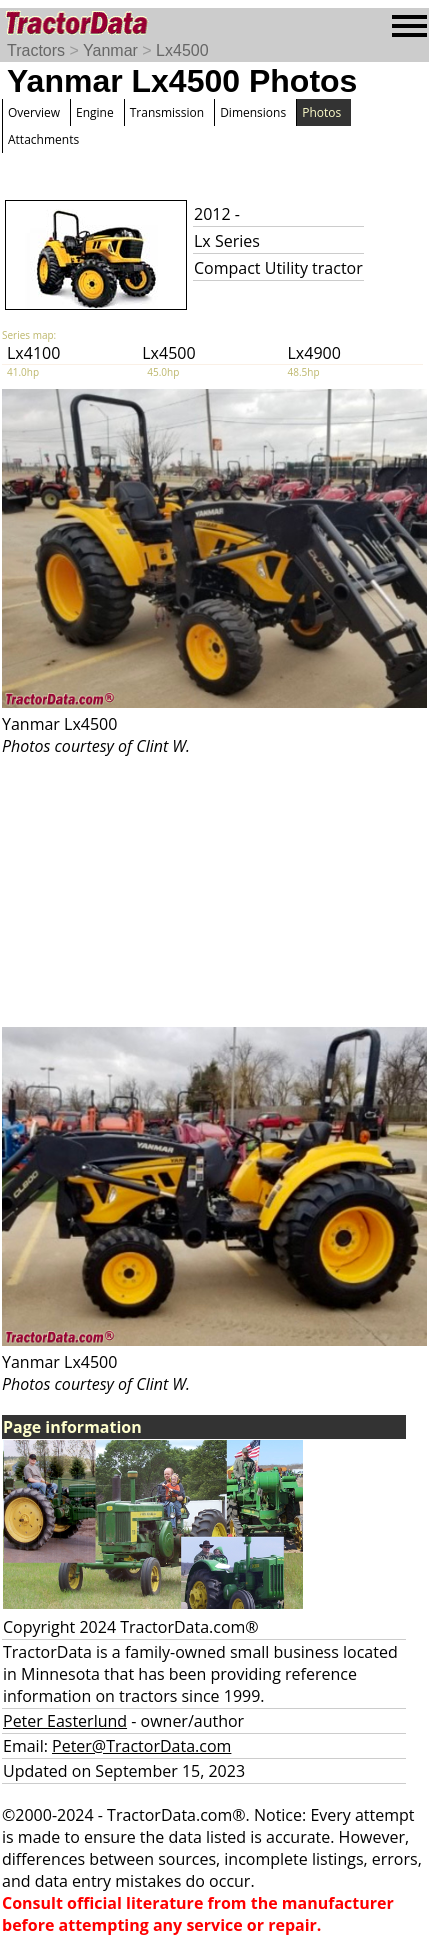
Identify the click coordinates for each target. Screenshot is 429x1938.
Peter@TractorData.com (141, 1746)
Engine (95, 112)
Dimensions (253, 112)
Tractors (36, 50)
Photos (321, 112)
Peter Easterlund (65, 1721)
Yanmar (110, 50)
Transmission (167, 112)
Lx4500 (182, 50)
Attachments (43, 139)
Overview (34, 112)
